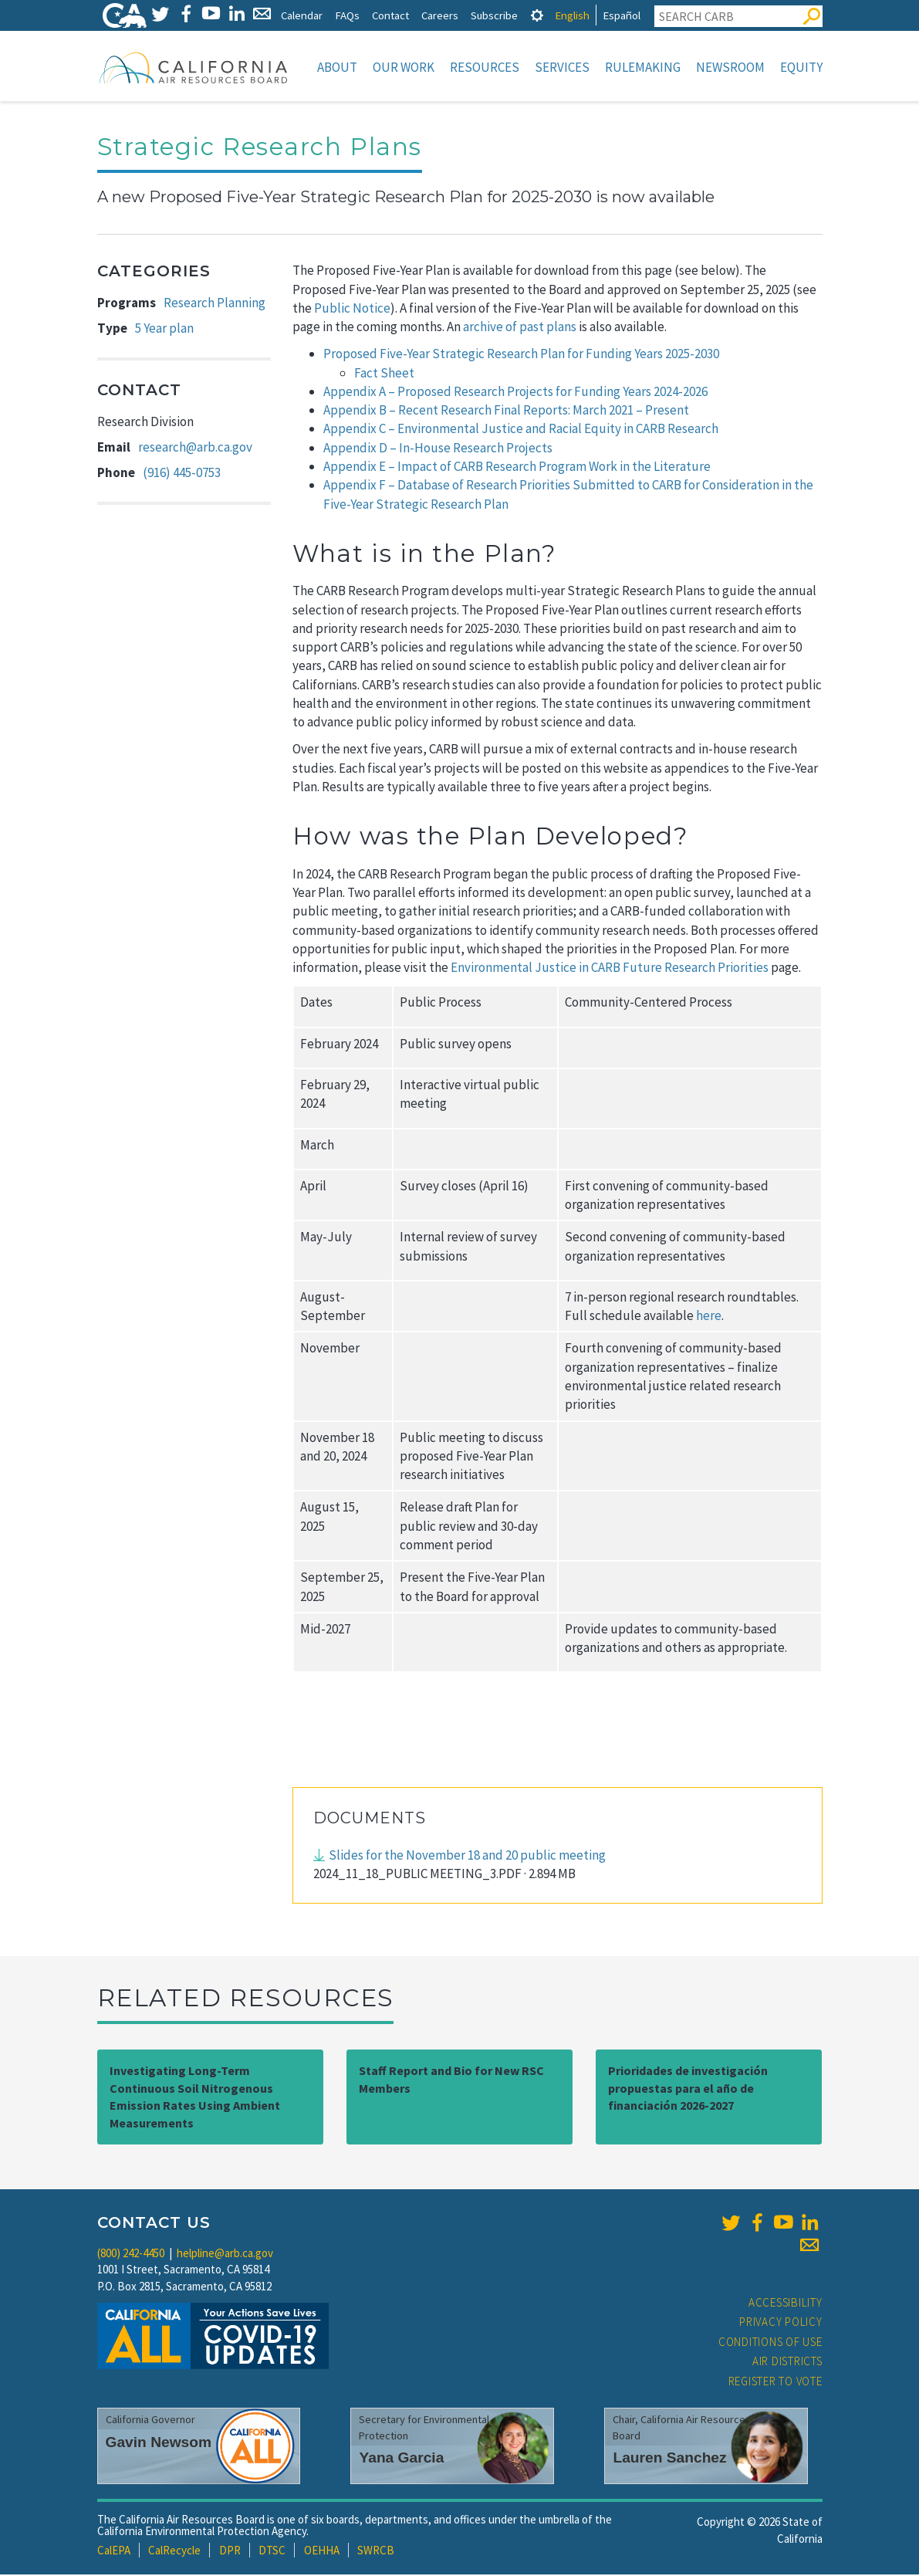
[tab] (537, 15)
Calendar (302, 15)
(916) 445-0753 (182, 473)
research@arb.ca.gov (195, 448)
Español (621, 15)
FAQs (347, 15)
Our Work (403, 67)
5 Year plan (164, 329)
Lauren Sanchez (669, 2459)
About (337, 67)
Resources (484, 67)
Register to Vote (775, 2382)
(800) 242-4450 (130, 2254)
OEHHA (322, 2551)
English (572, 15)
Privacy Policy (781, 2323)
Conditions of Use (770, 2343)
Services (562, 67)
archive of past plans (519, 328)
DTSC (271, 2551)
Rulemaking (643, 67)
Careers (439, 15)
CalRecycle (174, 2551)
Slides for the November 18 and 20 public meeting (467, 1856)
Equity (801, 67)
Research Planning (214, 304)
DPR (230, 2551)
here (708, 1316)
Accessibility (785, 2304)
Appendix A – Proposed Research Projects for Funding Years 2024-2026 (515, 392)
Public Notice (352, 309)
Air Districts (787, 2362)
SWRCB (375, 2551)
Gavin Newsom (159, 2444)
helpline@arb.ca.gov (225, 2254)
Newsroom (730, 67)
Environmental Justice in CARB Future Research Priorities (610, 968)
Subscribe (494, 15)
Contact (390, 15)
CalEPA (113, 2551)
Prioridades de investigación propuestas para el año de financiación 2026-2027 (688, 2089)
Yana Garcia (401, 2459)
